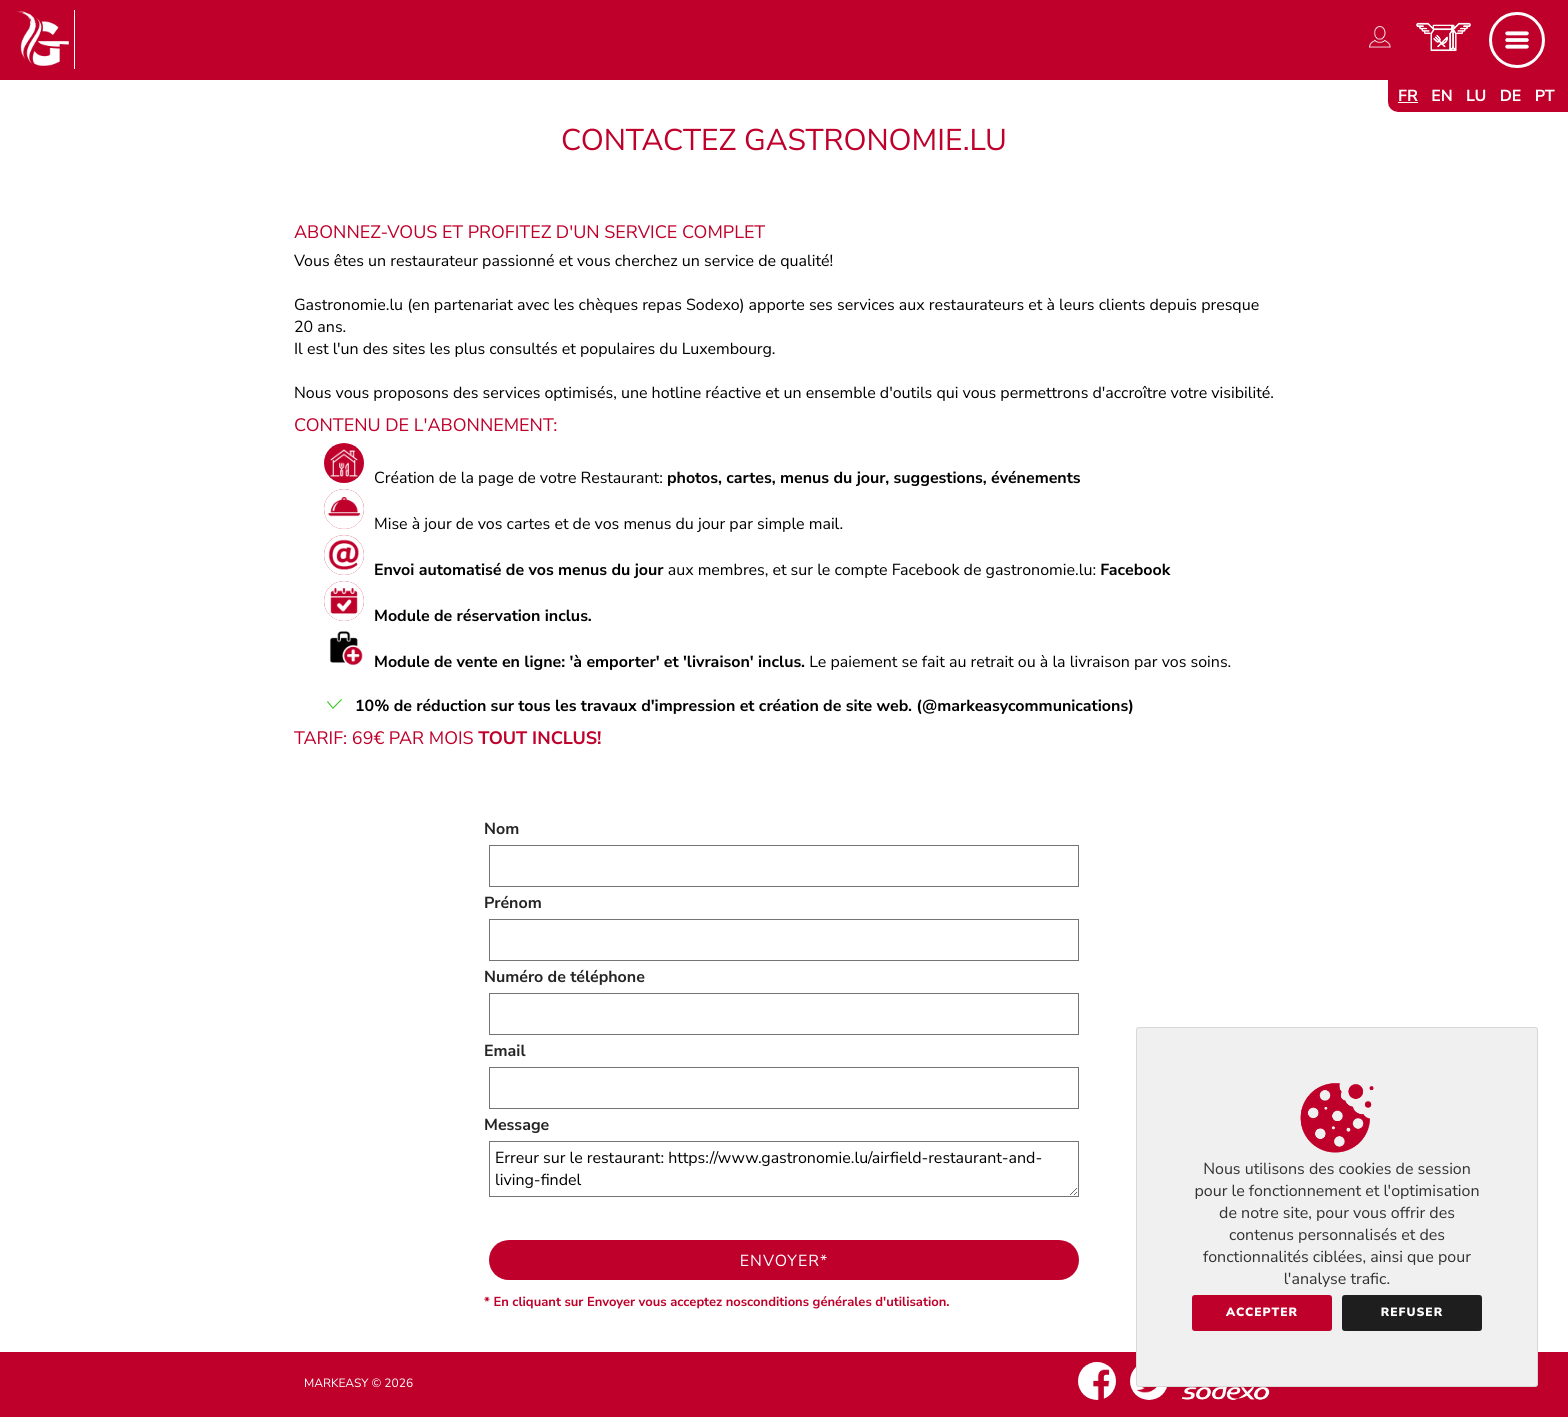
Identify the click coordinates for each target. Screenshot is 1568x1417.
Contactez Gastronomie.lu (784, 140)
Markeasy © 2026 (358, 1384)
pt (1545, 96)
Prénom (513, 903)
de (1511, 96)
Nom (501, 829)
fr (1408, 96)
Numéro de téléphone (564, 977)
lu (1476, 96)
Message (516, 1125)
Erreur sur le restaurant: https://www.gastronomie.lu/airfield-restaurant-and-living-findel (784, 1169)
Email (505, 1051)
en (1442, 96)
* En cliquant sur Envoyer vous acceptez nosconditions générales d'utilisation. (717, 1302)
